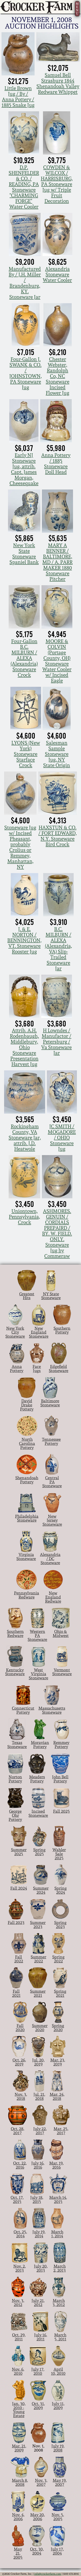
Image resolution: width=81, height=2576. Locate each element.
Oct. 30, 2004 (37, 2551)
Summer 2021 (38, 1993)
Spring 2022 (58, 1958)
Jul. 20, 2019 (38, 2062)
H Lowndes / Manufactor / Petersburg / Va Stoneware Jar (56, 1042)
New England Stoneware (38, 1332)
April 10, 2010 (58, 2371)
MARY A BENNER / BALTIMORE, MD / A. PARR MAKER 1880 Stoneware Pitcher (57, 562)
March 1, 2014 (57, 2233)
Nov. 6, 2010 (18, 2371)
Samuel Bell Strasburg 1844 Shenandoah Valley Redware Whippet (58, 83)
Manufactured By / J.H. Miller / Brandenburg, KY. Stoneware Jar (25, 283)
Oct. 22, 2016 (20, 2165)
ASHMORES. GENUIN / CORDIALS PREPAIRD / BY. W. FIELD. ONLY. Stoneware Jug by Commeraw (57, 1233)
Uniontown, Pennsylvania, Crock (24, 1216)
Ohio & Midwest (61, 1633)
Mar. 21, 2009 (19, 2448)
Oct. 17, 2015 (17, 2199)
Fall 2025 (61, 1811)
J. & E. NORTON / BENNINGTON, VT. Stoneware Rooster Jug (24, 940)
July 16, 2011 (40, 2336)
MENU (77, 8)
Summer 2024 (41, 1890)
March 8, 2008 (20, 2482)
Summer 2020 (40, 2027)
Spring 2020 (58, 2027)
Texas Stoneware (17, 1744)
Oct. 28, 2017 (17, 2130)
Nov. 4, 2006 (18, 2516)
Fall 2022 (18, 1958)
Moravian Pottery (40, 1744)
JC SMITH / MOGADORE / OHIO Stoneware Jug (62, 1138)
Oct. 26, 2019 (19, 2062)
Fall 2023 (16, 1922)
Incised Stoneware (38, 1813)
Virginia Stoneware (26, 1556)
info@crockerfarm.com (47, 2573)
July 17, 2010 (37, 2371)
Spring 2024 (60, 1890)
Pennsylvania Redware (26, 1595)
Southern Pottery (62, 1330)
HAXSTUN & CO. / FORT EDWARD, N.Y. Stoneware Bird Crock (57, 836)
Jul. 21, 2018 (39, 2096)
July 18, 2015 (36, 2199)
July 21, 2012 (38, 2302)
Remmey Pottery (61, 1744)
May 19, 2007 (60, 2482)
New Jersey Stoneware (52, 1520)
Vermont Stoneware (62, 1671)
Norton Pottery (15, 1778)
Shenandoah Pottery (26, 1479)
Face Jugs (37, 1368)
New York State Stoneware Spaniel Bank (24, 553)
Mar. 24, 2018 (57, 2096)
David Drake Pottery (26, 1404)
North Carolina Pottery (27, 1443)
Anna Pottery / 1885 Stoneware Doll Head (55, 463)
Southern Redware (15, 1633)
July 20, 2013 (41, 2268)
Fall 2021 (16, 1993)
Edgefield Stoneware (58, 1368)
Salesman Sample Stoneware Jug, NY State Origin (56, 754)
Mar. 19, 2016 (56, 2165)
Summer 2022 (38, 1958)
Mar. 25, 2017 (61, 2130)
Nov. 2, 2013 (19, 2268)
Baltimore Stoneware (50, 1402)
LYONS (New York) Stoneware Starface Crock (25, 754)
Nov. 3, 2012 (18, 2302)
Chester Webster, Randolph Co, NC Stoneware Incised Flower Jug (57, 376)
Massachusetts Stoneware (51, 1710)
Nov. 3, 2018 (21, 2096)
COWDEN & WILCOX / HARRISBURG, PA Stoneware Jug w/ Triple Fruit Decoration (57, 184)
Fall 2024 (18, 1888)
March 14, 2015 (58, 2199)
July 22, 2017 (40, 2130)
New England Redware (53, 1597)
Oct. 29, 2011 (18, 2336)
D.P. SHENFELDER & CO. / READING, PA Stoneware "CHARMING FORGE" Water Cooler (24, 186)
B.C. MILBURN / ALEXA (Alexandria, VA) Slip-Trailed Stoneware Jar (58, 948)
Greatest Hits (26, 1295)
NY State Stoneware (51, 1295)
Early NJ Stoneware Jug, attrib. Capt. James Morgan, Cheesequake (24, 469)
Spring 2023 (60, 1924)
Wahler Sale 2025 (59, 1853)
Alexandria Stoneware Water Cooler (57, 274)
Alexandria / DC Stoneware (50, 1558)
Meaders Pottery (37, 1778)
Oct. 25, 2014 (20, 2233)
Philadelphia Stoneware (26, 1518)
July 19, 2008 (57, 2448)
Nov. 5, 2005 (58, 2516)
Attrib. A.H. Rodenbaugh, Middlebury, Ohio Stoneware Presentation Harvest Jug (24, 1047)
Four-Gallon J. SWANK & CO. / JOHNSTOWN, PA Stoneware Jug (25, 373)
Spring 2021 (60, 1993)
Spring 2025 (39, 1851)
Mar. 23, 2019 (57, 2062)
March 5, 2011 (60, 2336)
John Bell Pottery (60, 1778)
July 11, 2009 (58, 2405)
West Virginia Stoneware (38, 1673)
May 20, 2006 (37, 2516)
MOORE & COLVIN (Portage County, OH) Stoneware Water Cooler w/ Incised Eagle (56, 660)
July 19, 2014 (38, 2233)
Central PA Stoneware (52, 1481)
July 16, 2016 (37, 2165)
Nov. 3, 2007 (41, 2482)
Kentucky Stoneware (15, 1671)
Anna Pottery (16, 1368)
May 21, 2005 (17, 2553)
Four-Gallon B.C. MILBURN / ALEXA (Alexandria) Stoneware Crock (24, 658)
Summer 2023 (38, 1924)
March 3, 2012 (58, 2302)
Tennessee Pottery (51, 1441)
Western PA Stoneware (37, 1635)
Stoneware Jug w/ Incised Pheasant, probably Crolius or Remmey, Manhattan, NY (20, 847)
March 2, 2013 (59, 2268)
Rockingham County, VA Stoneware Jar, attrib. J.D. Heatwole (25, 1138)
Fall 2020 (20, 2027)
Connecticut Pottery (23, 1710)
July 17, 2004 (57, 2551)
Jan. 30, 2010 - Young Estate (18, 2409)
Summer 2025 (19, 1851)
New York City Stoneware (15, 1332)
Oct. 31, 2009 (38, 2405)
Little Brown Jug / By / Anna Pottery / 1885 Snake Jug (18, 96)
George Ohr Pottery (15, 1815)
